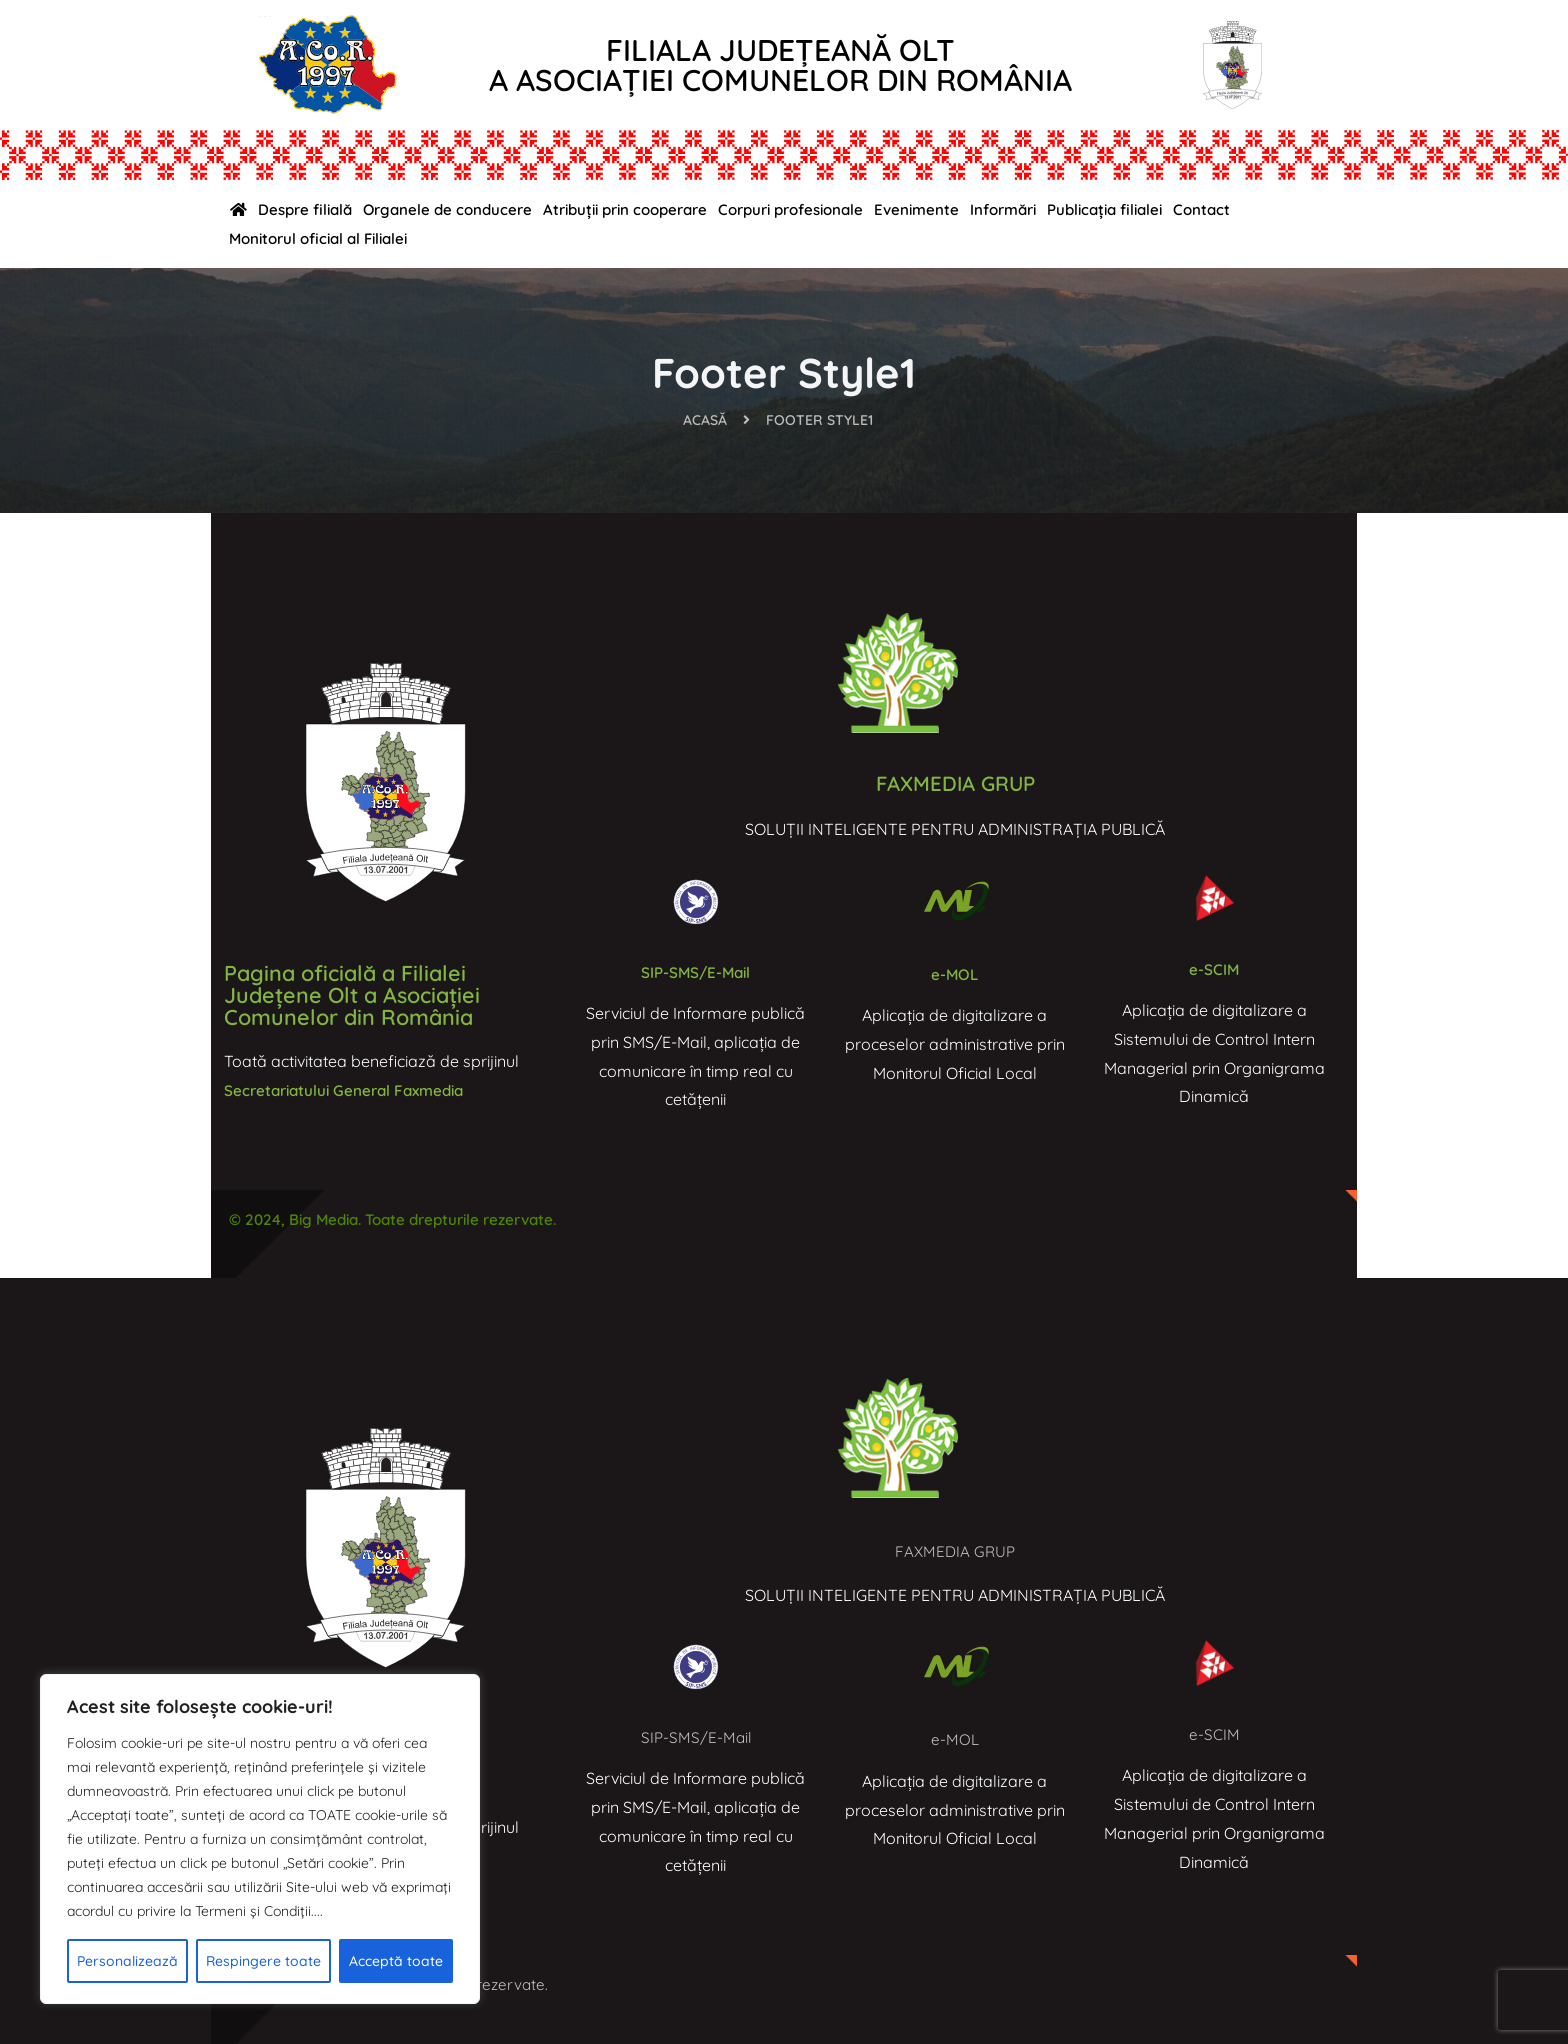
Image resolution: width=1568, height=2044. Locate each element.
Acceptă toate (396, 1961)
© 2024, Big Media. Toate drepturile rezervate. (403, 1219)
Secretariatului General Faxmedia (350, 1090)
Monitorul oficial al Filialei (318, 238)
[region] (260, 1839)
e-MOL (954, 974)
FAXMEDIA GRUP (955, 782)
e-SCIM (1214, 968)
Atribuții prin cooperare (625, 209)
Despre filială (305, 209)
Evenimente (916, 209)
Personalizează (127, 1961)
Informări (1003, 209)
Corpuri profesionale (790, 209)
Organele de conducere (447, 209)
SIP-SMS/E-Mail (695, 971)
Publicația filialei (1104, 209)
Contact (1201, 209)
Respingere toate (263, 1961)
